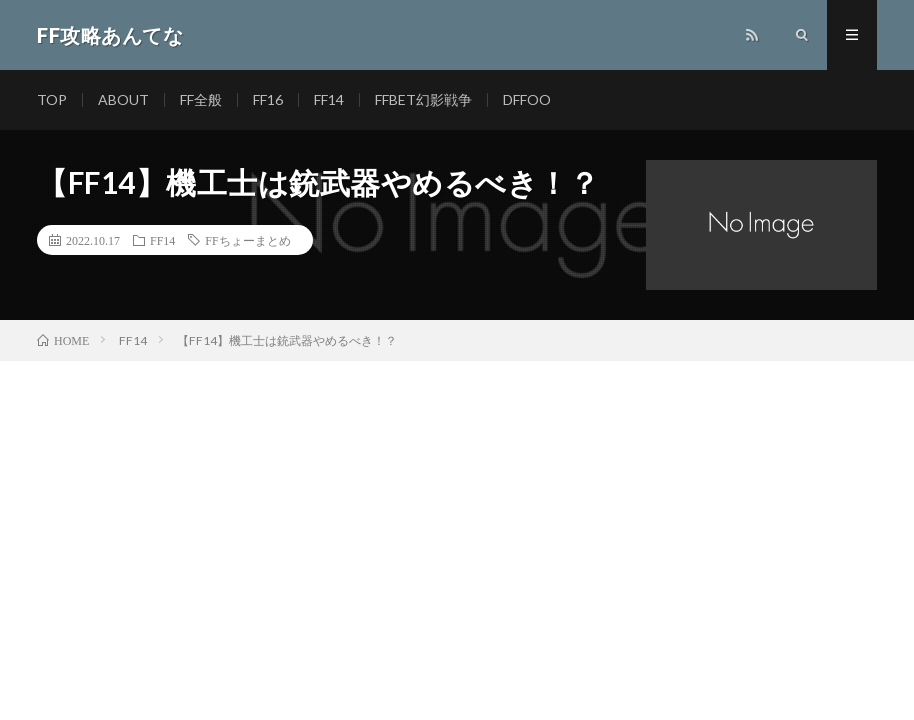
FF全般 (201, 99)
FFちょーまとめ (247, 240)
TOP (52, 99)
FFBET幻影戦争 (423, 99)
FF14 (329, 99)
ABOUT (123, 99)
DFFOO (527, 99)
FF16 (268, 99)
